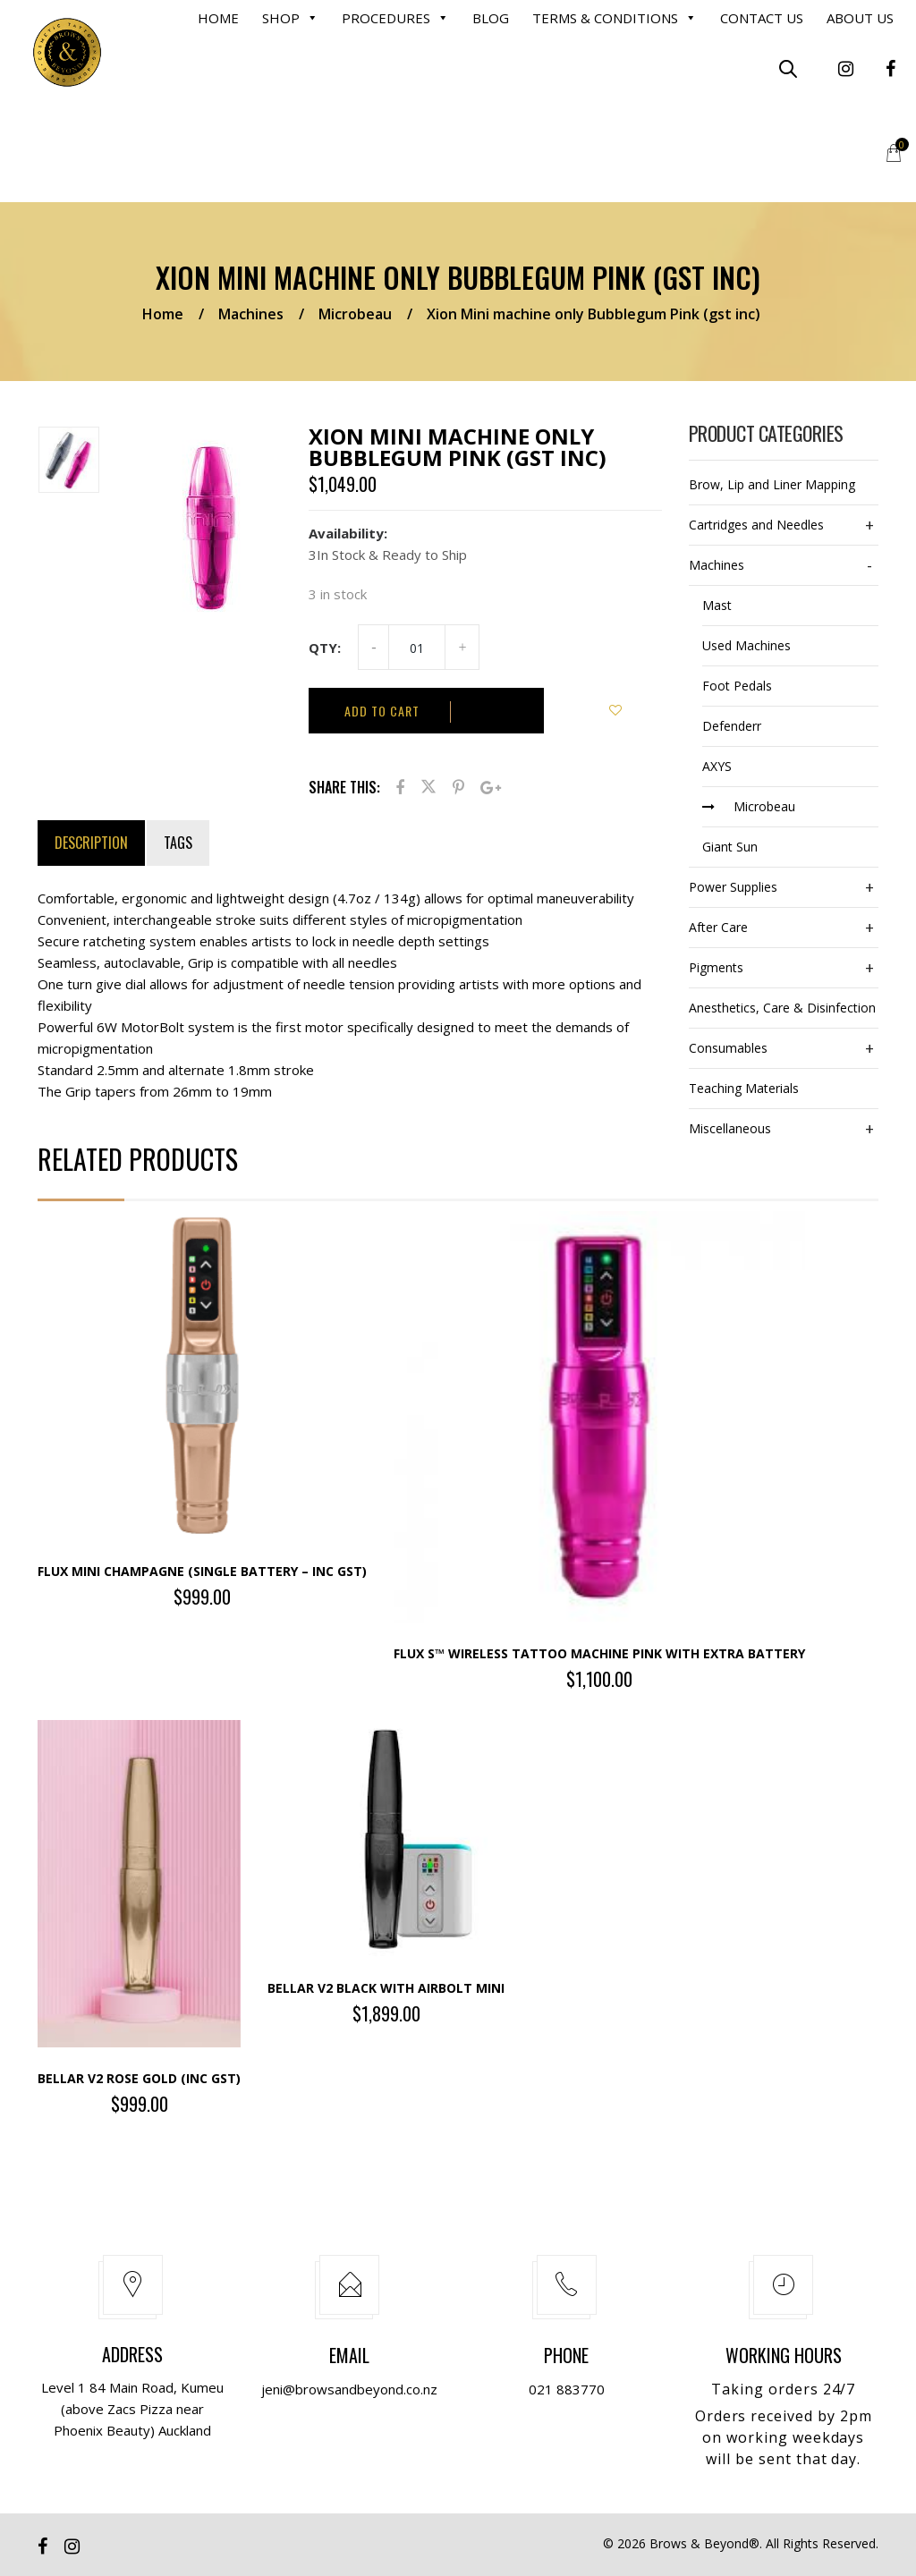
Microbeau (355, 314)
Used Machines (746, 645)
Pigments (716, 967)
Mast (717, 605)
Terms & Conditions (614, 18)
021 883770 (567, 2389)
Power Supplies (733, 886)
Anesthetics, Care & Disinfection (782, 1007)
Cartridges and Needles (756, 524)
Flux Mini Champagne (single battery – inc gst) (202, 1571)
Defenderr (731, 725)
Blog (490, 18)
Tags (178, 842)
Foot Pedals (737, 685)
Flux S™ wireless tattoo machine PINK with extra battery (599, 1653)
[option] (74, 463)
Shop (290, 18)
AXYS (717, 766)
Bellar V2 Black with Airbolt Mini (386, 1987)
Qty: (325, 648)
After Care (718, 927)
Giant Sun (730, 846)
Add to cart (382, 710)
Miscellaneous (730, 1128)
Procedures (395, 18)
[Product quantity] (417, 648)
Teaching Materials (744, 1088)
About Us (860, 18)
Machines (251, 314)
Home (218, 18)
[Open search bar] (788, 68)
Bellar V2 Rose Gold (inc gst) (139, 2078)
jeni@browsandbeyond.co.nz (349, 2389)
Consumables (728, 1047)
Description (91, 842)
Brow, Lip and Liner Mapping (772, 484)
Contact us (761, 18)
